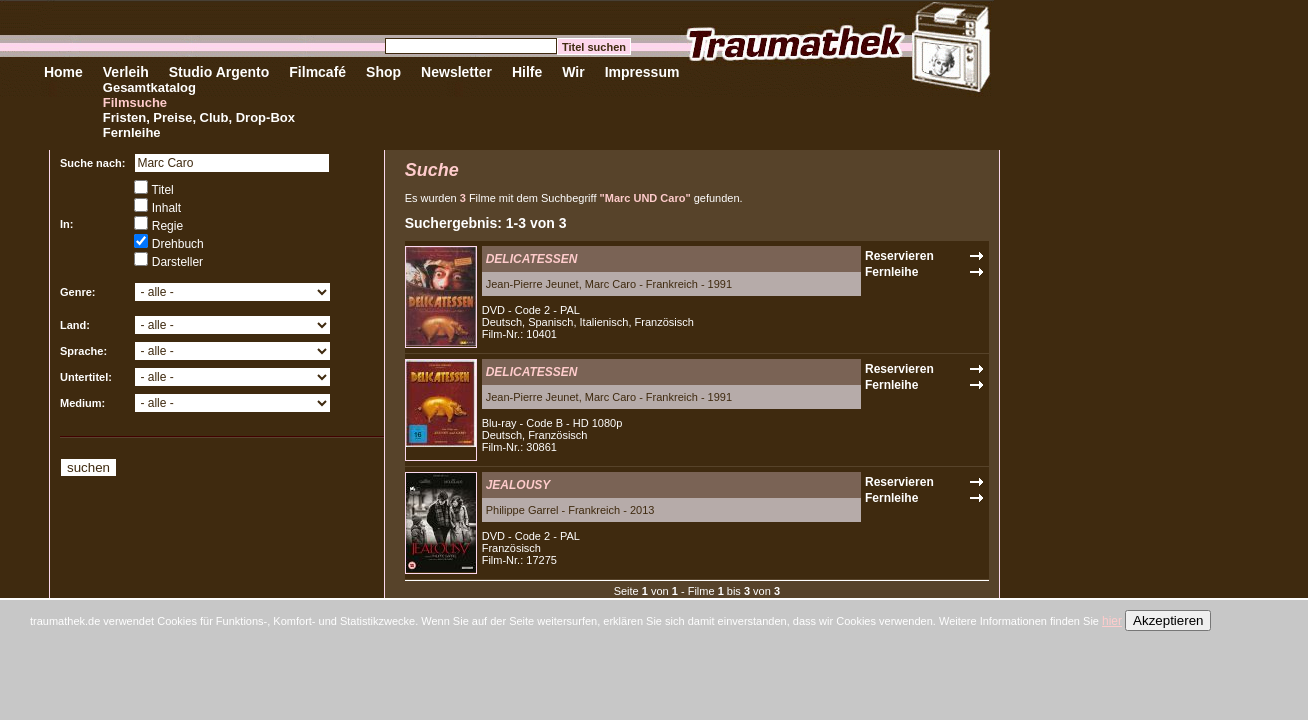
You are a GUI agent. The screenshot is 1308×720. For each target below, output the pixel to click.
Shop (383, 72)
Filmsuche (135, 102)
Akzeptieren (1168, 620)
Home (63, 72)
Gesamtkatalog (149, 87)
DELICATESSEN (532, 259)
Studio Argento (219, 72)
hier (1112, 621)
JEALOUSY (518, 485)
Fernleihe (132, 132)
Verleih (126, 72)
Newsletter (456, 72)
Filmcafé (317, 72)
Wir (573, 72)
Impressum (642, 72)
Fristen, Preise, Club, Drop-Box (199, 117)
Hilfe (527, 72)
